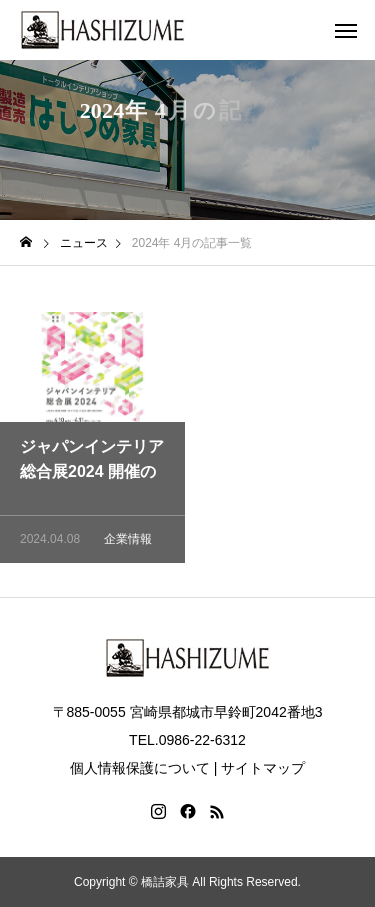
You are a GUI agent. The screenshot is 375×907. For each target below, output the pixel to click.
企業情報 (128, 542)
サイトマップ (263, 768)
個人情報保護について (140, 768)
